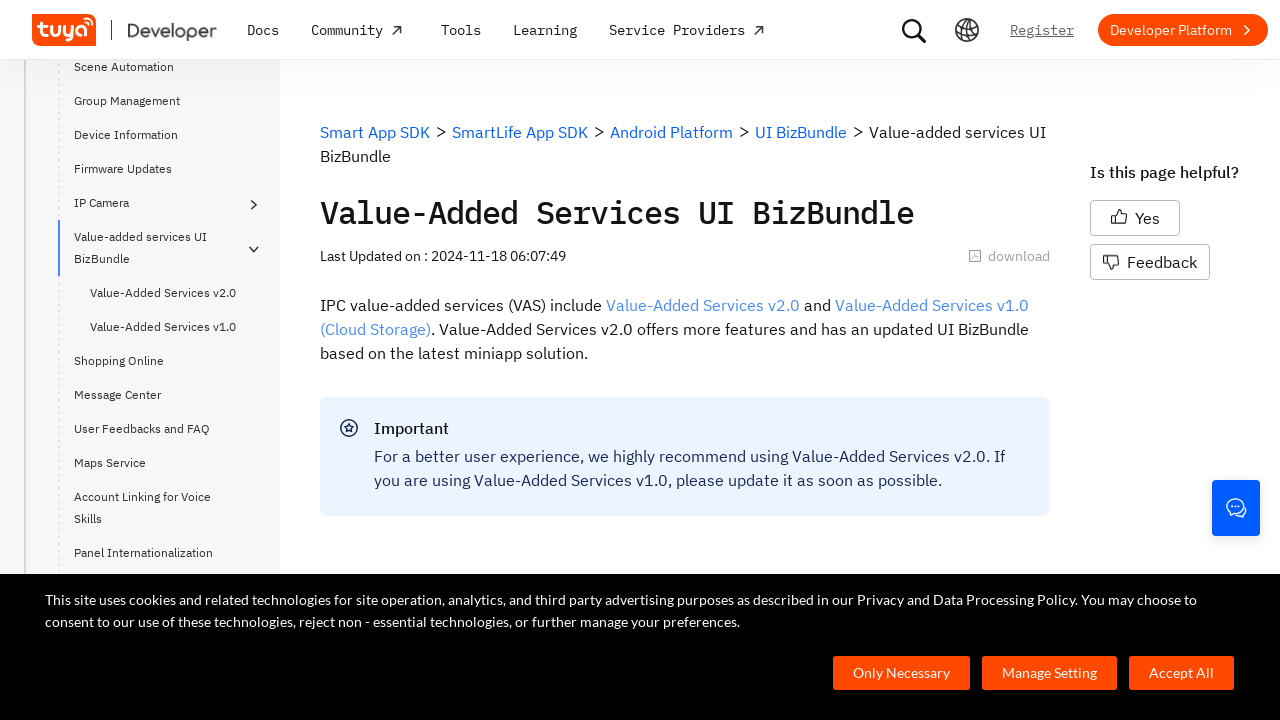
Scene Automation (124, 66)
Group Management (127, 100)
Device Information (126, 134)
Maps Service (110, 462)
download (1009, 256)
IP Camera (101, 202)
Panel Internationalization (143, 552)
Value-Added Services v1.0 (163, 326)
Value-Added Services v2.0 (163, 292)
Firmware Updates (123, 168)
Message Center (117, 394)
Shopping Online (119, 360)
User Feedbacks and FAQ (142, 428)
